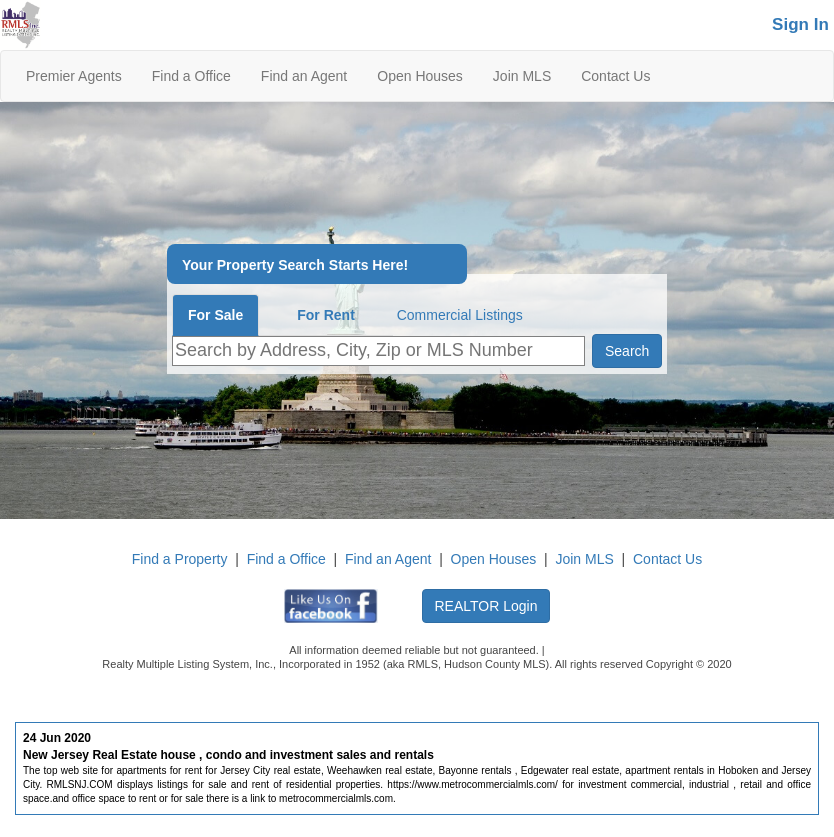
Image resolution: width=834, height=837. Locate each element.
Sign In (800, 24)
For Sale (215, 315)
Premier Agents (74, 76)
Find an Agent (304, 76)
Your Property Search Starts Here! (295, 265)
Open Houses (420, 76)
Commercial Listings (460, 315)
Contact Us (615, 76)
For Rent (326, 315)
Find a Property (180, 559)
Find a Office (191, 76)
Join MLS (522, 76)
